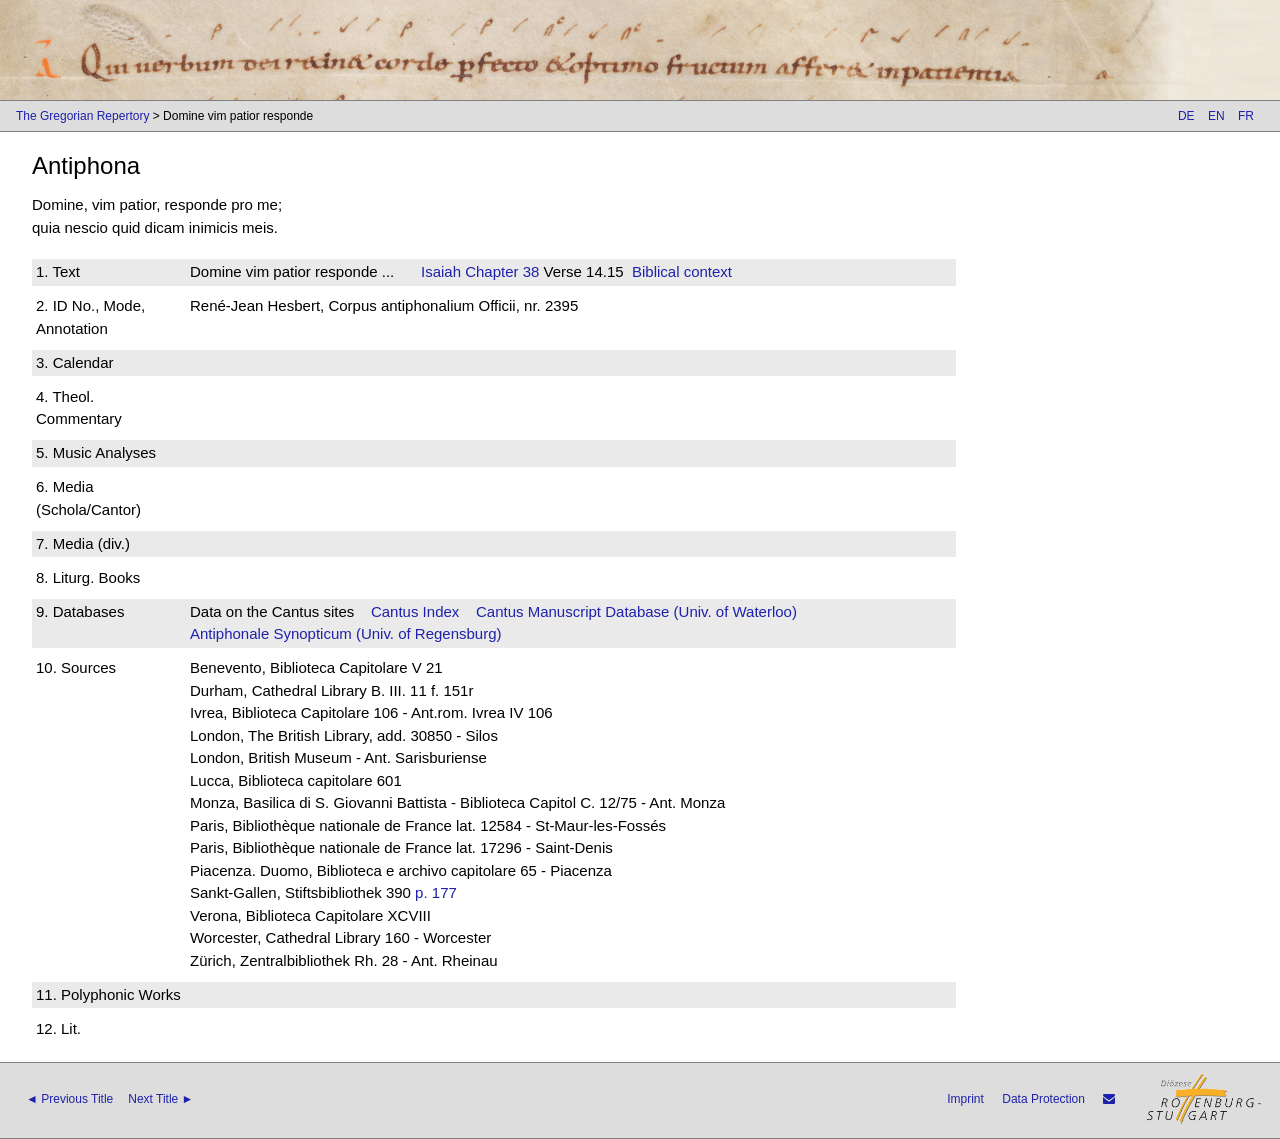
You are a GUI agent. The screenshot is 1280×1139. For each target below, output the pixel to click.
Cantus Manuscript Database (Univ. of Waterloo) (636, 611)
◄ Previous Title (69, 1099)
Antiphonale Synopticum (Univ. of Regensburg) (346, 633)
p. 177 (436, 892)
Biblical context (682, 271)
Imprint (965, 1099)
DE (1186, 116)
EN (1216, 116)
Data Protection (1043, 1099)
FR (1246, 116)
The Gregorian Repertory (82, 116)
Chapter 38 (500, 271)
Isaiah (441, 271)
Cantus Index (415, 611)
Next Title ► (160, 1099)
